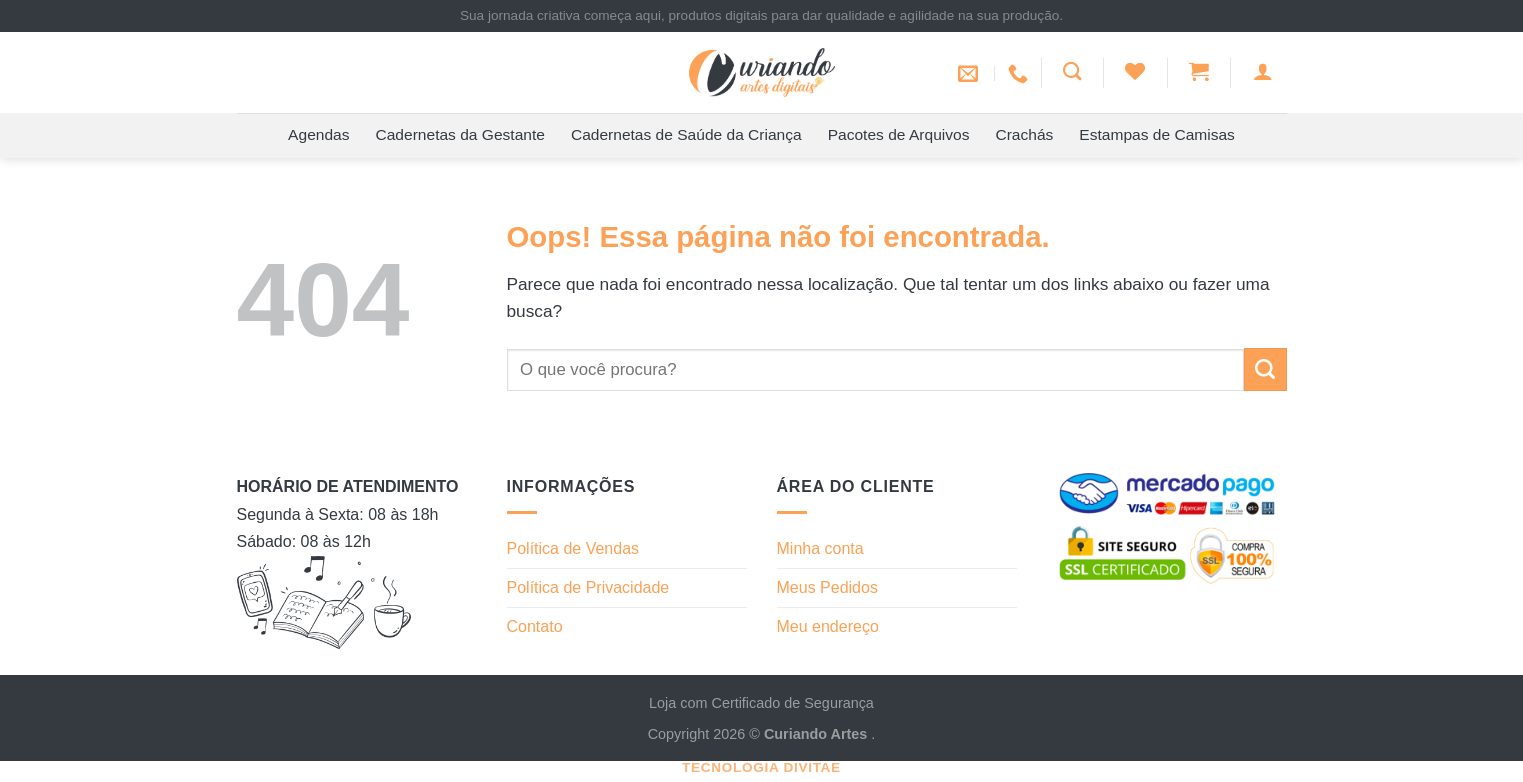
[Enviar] (1265, 369)
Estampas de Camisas (1157, 134)
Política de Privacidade (588, 587)
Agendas (318, 134)
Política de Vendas (573, 548)
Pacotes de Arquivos (899, 134)
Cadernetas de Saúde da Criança (686, 134)
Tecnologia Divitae (761, 767)
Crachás (1024, 134)
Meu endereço (828, 626)
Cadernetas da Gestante (460, 134)
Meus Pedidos (827, 587)
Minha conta (820, 548)
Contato (535, 626)
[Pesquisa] (1072, 71)
